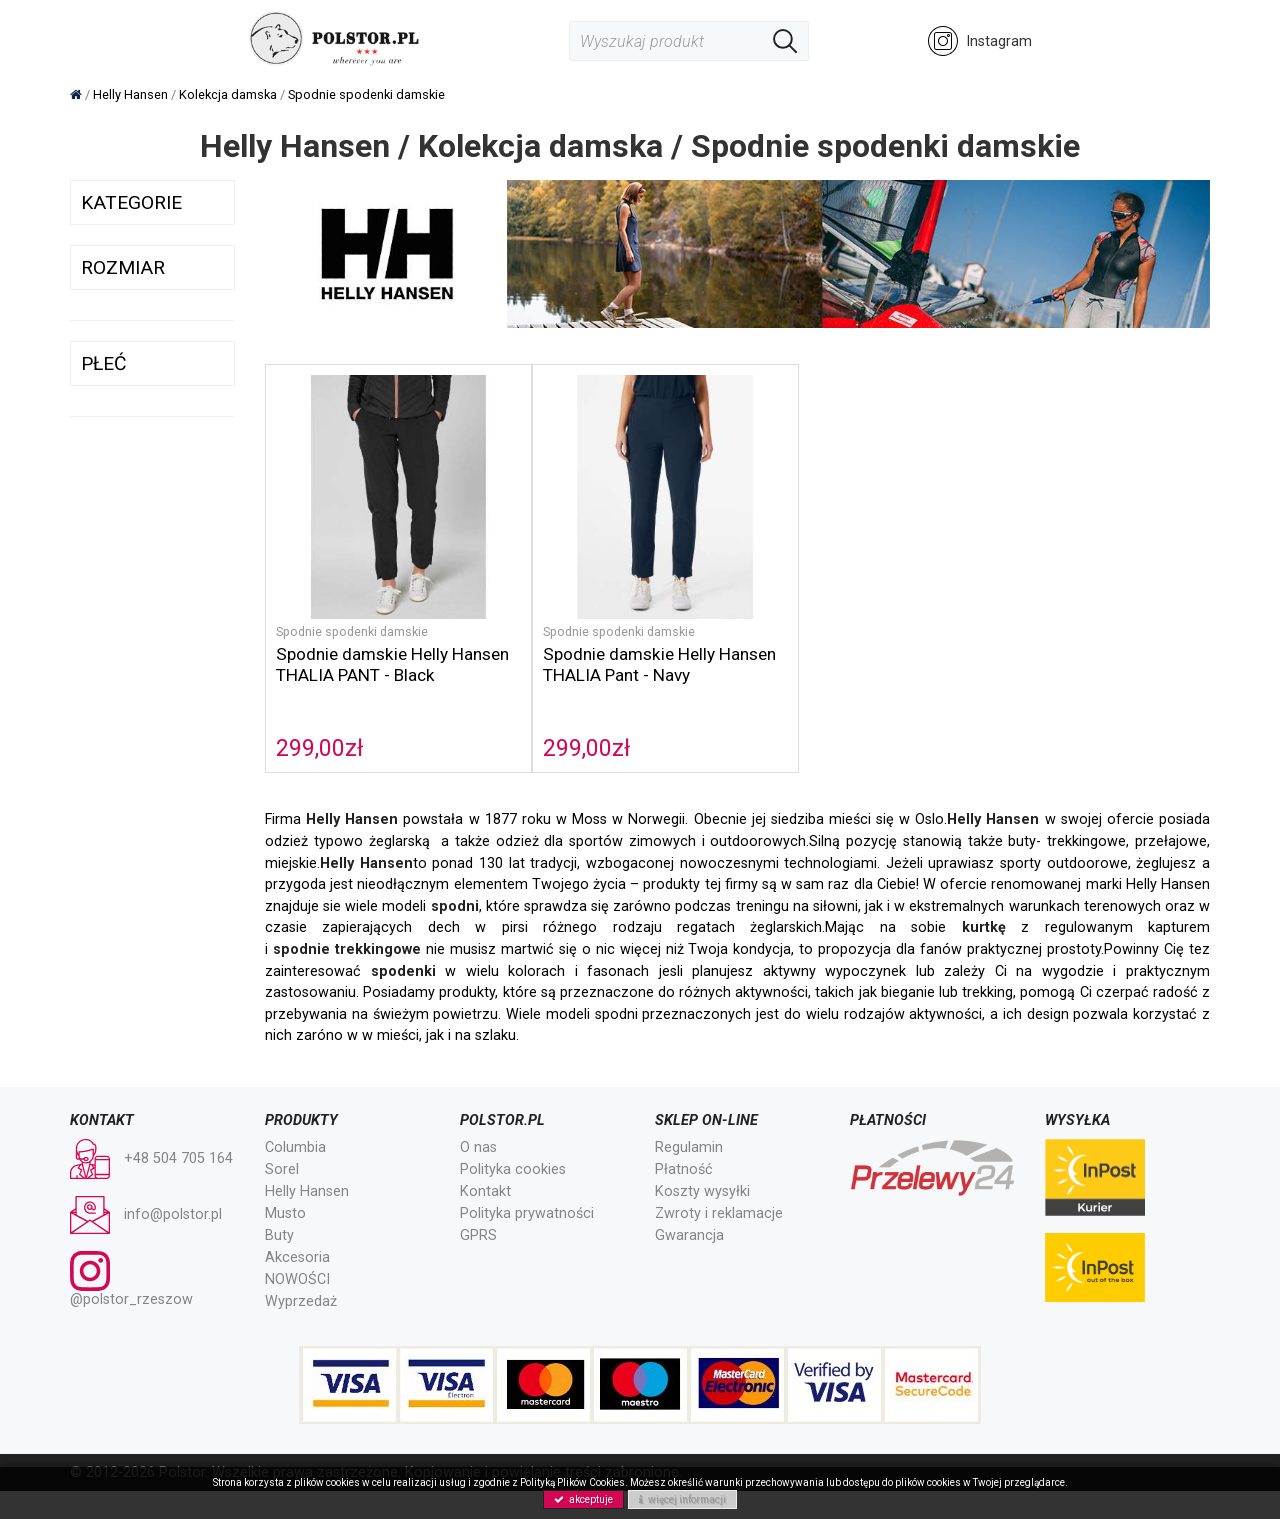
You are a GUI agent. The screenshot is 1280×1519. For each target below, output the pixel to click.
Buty (279, 1204)
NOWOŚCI (297, 1248)
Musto (285, 1182)
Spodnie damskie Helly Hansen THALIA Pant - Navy (618, 634)
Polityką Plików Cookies (572, 1482)
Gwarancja (689, 1204)
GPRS (478, 1204)
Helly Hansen (307, 1160)
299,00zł (320, 718)
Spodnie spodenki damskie (354, 601)
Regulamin (689, 1116)
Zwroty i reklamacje (719, 1182)
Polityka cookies (513, 1138)
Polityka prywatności (527, 1182)
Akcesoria (297, 1226)
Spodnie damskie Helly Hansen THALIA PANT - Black (365, 645)
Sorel (282, 1138)
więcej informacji (682, 1499)
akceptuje (583, 1499)
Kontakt (485, 1160)
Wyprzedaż (301, 1270)
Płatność (684, 1138)
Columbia (295, 1116)
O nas (478, 1116)
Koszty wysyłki (702, 1160)
